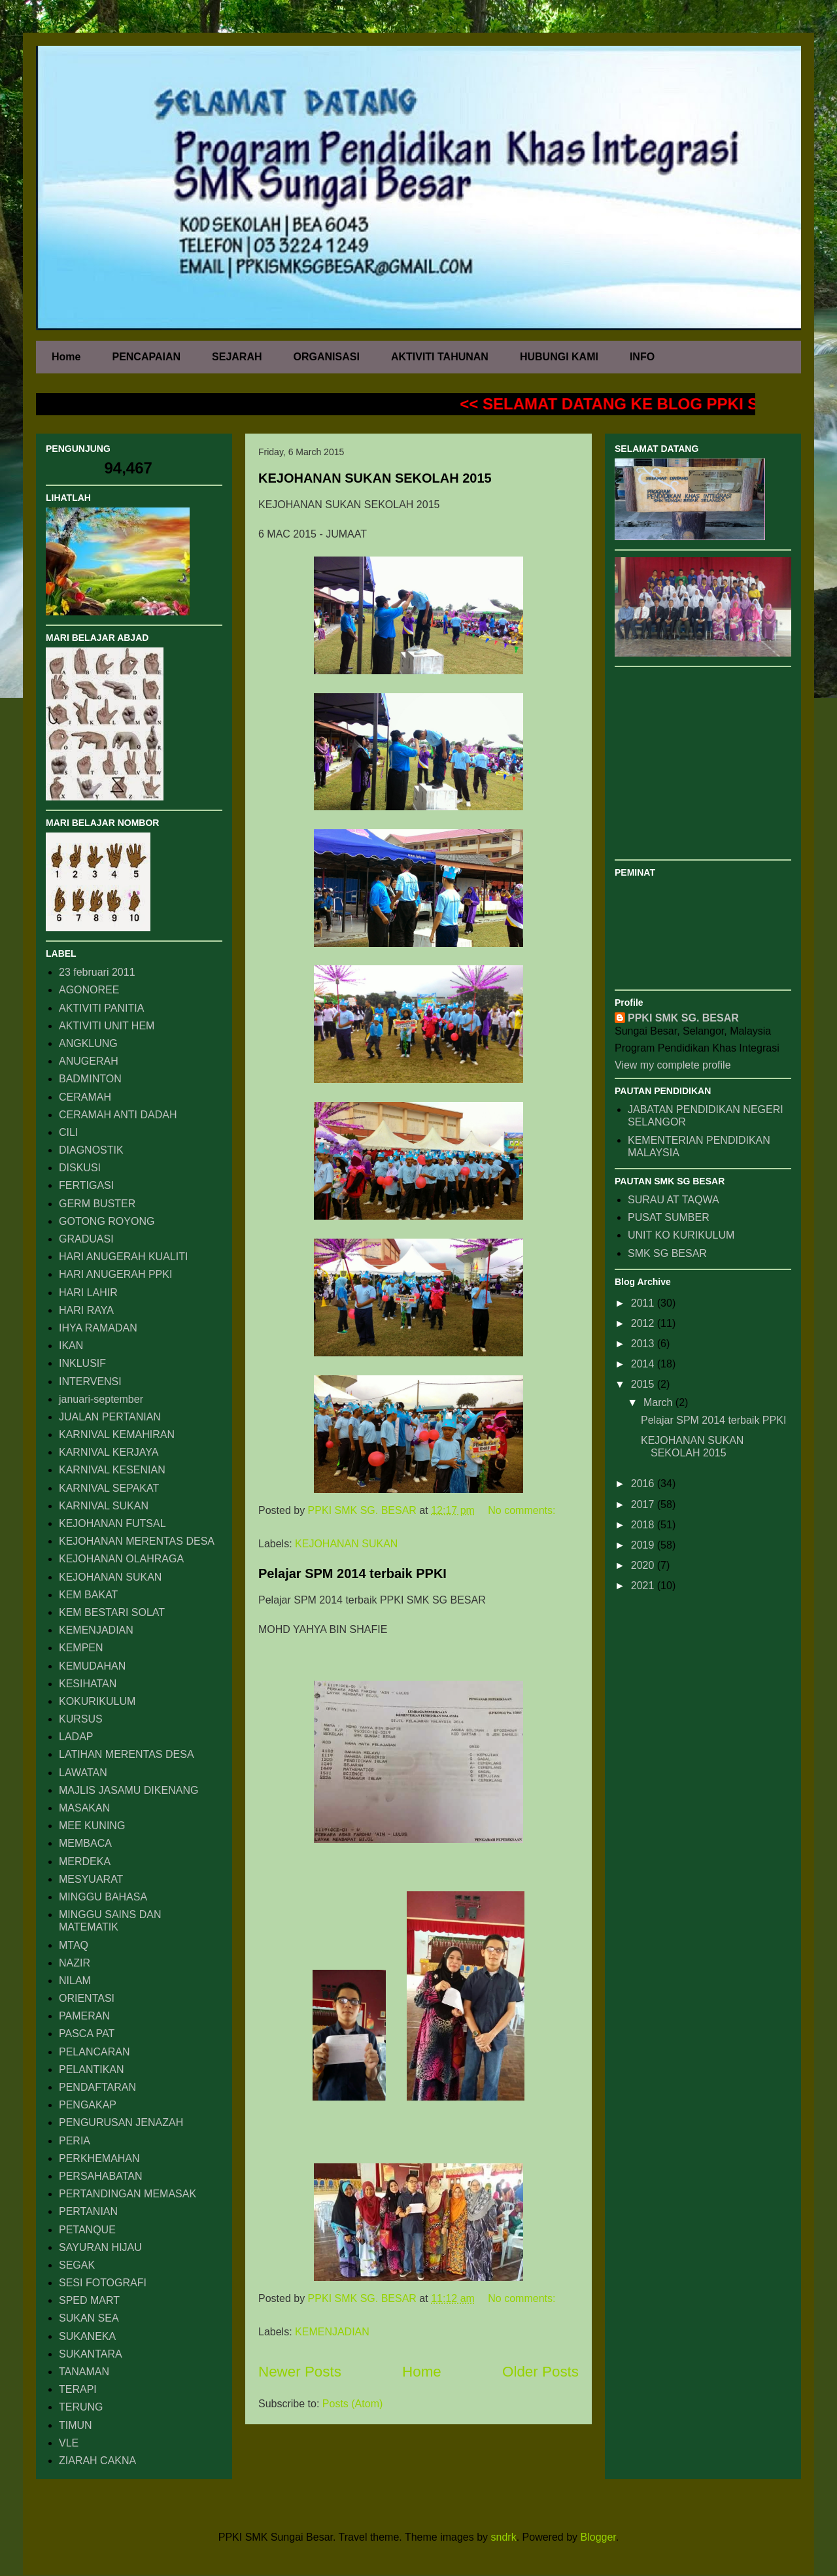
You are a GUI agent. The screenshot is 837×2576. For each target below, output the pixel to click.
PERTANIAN (88, 2211)
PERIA (74, 2140)
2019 (644, 1545)
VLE (68, 2442)
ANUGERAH (88, 1061)
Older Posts (540, 2371)
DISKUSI (80, 1167)
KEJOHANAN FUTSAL (112, 1523)
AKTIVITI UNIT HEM (106, 1025)
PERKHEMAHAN (99, 2158)
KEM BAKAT (88, 1594)
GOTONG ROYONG (106, 1221)
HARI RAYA (86, 1310)
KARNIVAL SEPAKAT (109, 1488)
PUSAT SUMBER (668, 1217)
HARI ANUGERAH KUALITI (123, 1256)
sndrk (504, 2537)
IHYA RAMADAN (98, 1327)
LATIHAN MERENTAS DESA (126, 1754)
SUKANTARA (90, 2354)
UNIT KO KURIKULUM (681, 1235)
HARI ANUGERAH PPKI (115, 1274)
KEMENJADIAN (332, 2331)
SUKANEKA (87, 2336)
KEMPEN (81, 1647)
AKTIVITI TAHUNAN (439, 356)
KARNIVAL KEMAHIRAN (117, 1434)
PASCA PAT (86, 2033)
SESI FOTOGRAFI (102, 2282)
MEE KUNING (92, 1825)
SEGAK (77, 2265)
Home (66, 356)
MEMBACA (85, 1843)
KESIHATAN (87, 1683)
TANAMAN (84, 2371)
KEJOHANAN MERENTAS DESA (136, 1541)
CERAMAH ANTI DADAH (118, 1114)
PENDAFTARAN (97, 2087)
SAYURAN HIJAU (100, 2247)
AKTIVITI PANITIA (101, 1008)
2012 (644, 1323)
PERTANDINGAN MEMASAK (127, 2193)
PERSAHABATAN (100, 2176)
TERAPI (78, 2389)
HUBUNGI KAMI (559, 356)
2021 (644, 1585)
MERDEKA (85, 1861)
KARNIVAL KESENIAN (112, 1469)
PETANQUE (87, 2229)
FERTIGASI (86, 1185)
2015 (644, 1384)
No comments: (521, 1510)
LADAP (76, 1736)
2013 (644, 1343)
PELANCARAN (94, 2051)
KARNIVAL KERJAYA (108, 1452)
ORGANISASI (327, 356)
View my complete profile (673, 1065)
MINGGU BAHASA (103, 1896)
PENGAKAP (87, 2104)
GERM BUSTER (97, 1203)
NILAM (75, 1980)
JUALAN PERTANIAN (110, 1416)
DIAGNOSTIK (91, 1150)
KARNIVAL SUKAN (103, 1505)
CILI (68, 1132)
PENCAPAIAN (146, 356)
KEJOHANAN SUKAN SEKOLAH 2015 (375, 478)
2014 (644, 1363)
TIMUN (75, 2425)
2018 (644, 1524)
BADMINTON (90, 1078)
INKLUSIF (82, 1363)
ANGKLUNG (88, 1043)
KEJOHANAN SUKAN (346, 1543)
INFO (642, 356)
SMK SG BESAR (667, 1253)
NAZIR (74, 1962)
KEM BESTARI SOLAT (112, 1612)
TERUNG (81, 2407)
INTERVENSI (90, 1381)
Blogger (598, 2537)
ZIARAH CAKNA (97, 2460)
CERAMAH (85, 1097)
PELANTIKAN (91, 2069)
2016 (644, 1483)
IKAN (71, 1345)
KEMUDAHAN (92, 1666)
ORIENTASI (86, 1998)
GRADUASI (86, 1239)
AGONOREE (89, 989)
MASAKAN (84, 1807)
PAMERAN (84, 2015)
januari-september (101, 1399)
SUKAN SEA (89, 2318)
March (659, 1402)
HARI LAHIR (88, 1292)
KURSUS (81, 1719)
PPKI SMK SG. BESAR (683, 1017)
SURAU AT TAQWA (673, 1199)
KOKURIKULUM (97, 1701)
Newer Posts (299, 2371)
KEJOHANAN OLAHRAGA (121, 1558)
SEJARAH (237, 356)
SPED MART (89, 2300)
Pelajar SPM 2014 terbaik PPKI (352, 1573)
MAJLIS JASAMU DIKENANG (128, 1790)
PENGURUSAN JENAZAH (121, 2122)
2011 (644, 1303)
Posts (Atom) (352, 2403)
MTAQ (73, 1945)
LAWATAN (83, 1772)
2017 (644, 1504)
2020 (644, 1565)
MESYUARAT (91, 1879)
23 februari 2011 (97, 972)
